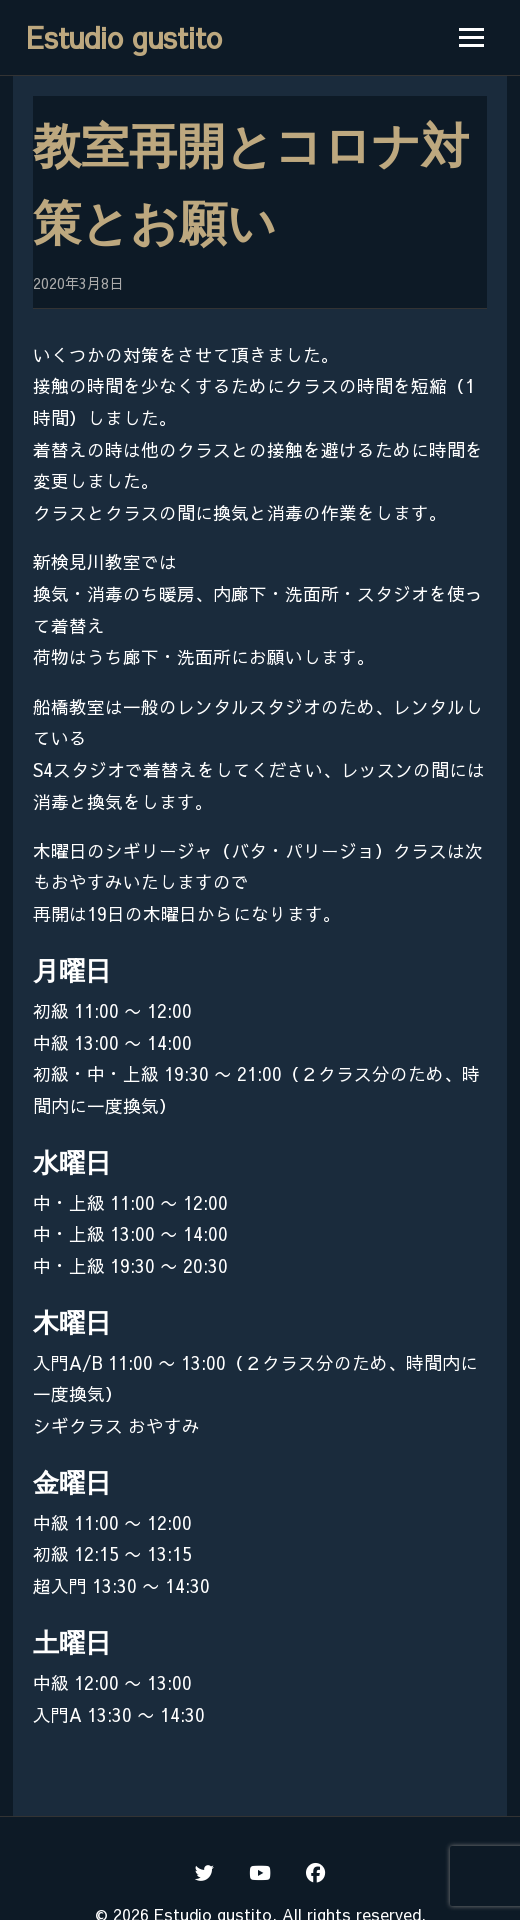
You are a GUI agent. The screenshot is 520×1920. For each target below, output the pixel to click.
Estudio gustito (124, 37)
